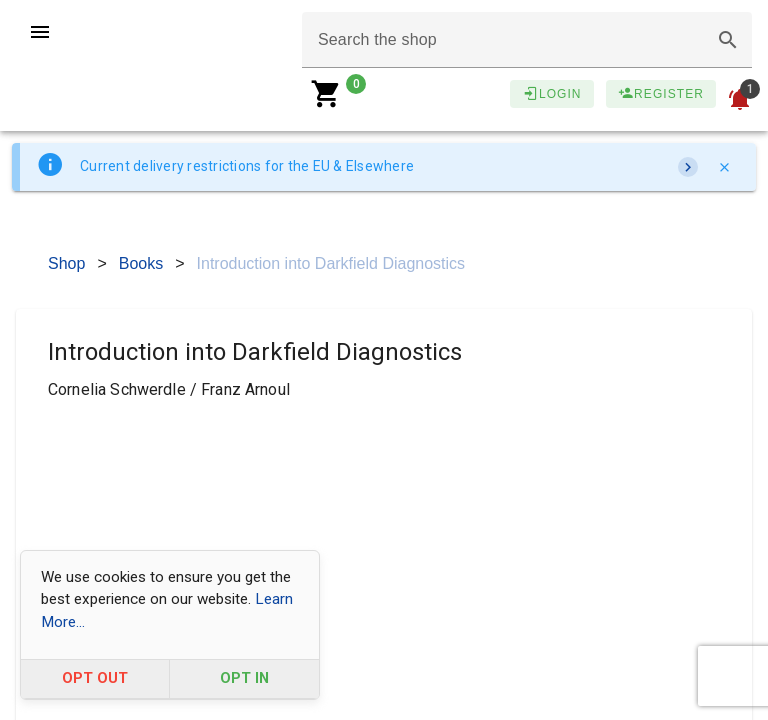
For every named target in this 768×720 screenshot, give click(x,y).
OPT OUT (95, 678)
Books (141, 263)
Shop (66, 263)
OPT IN (244, 678)
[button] (728, 40)
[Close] (724, 167)
